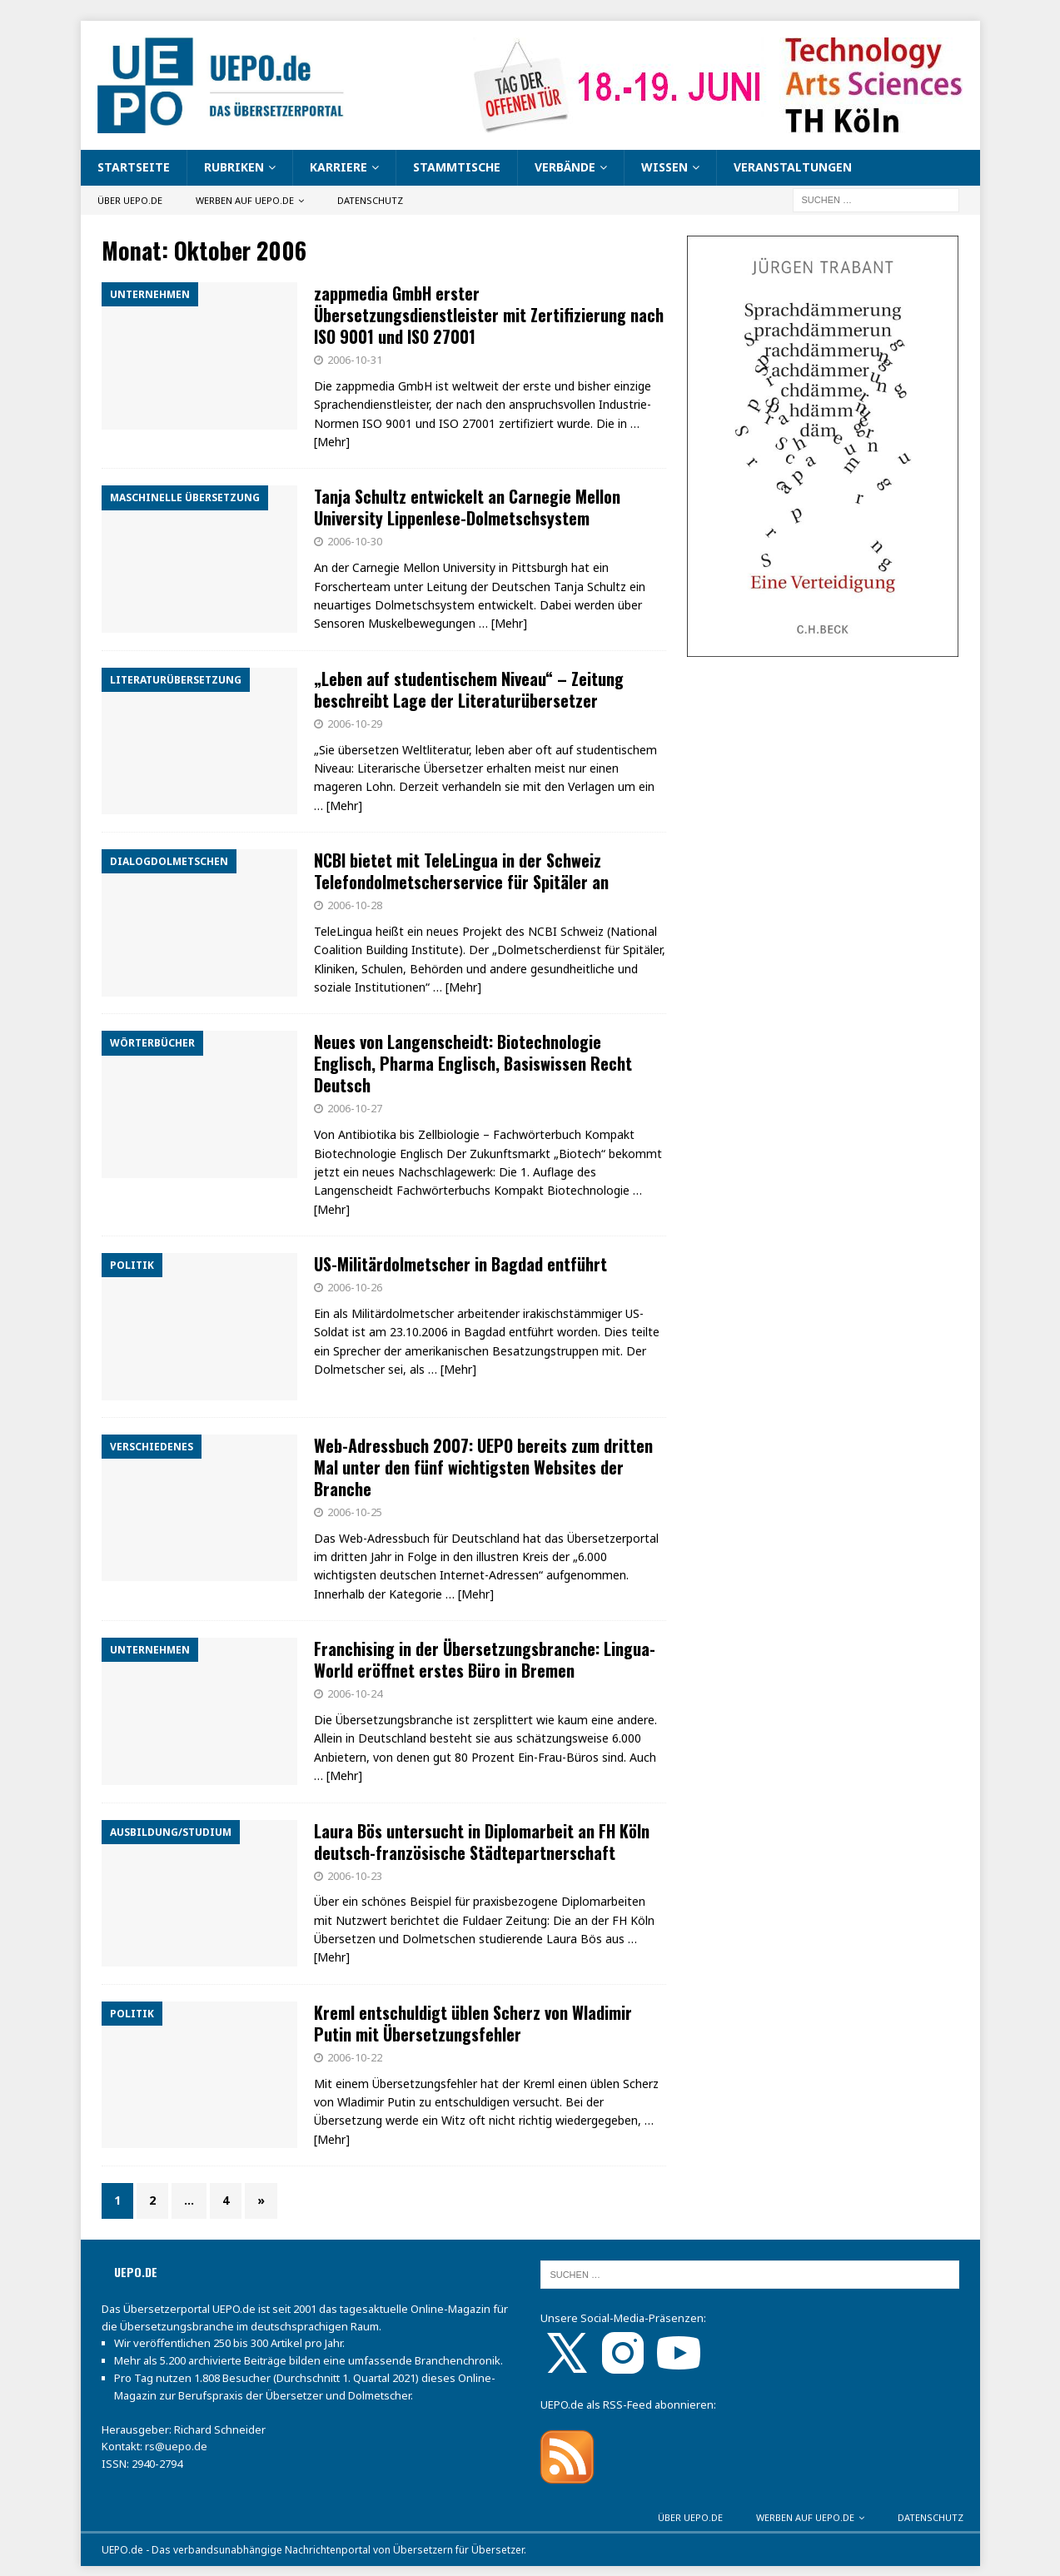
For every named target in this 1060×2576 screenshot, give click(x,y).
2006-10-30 (354, 541)
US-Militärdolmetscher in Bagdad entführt (460, 1263)
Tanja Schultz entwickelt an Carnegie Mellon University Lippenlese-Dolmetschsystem (467, 507)
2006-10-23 (354, 1875)
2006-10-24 (354, 1693)
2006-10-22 (354, 2057)
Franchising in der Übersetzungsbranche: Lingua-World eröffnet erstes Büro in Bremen (484, 1659)
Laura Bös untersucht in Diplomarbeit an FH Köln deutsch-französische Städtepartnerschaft (481, 1841)
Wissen (664, 167)
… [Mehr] (503, 623)
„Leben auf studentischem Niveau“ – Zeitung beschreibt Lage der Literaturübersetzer (469, 689)
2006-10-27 (354, 1108)
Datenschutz (370, 200)
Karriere (338, 167)
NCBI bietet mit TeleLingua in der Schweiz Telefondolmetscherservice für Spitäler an (461, 871)
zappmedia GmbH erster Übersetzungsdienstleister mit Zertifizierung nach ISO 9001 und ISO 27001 (489, 315)
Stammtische (456, 167)
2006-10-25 (354, 1511)
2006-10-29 (354, 723)
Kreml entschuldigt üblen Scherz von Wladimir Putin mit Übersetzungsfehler (473, 2023)
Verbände (565, 167)
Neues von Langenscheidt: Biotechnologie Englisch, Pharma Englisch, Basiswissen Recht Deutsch (473, 1063)
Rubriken (234, 167)
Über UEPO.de (129, 200)
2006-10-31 (354, 359)
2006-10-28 (354, 905)
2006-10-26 (354, 1287)
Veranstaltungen (793, 167)
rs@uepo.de (176, 2446)
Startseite (133, 167)
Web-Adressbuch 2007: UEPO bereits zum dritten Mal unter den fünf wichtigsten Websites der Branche (483, 1467)
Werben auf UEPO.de (245, 200)
